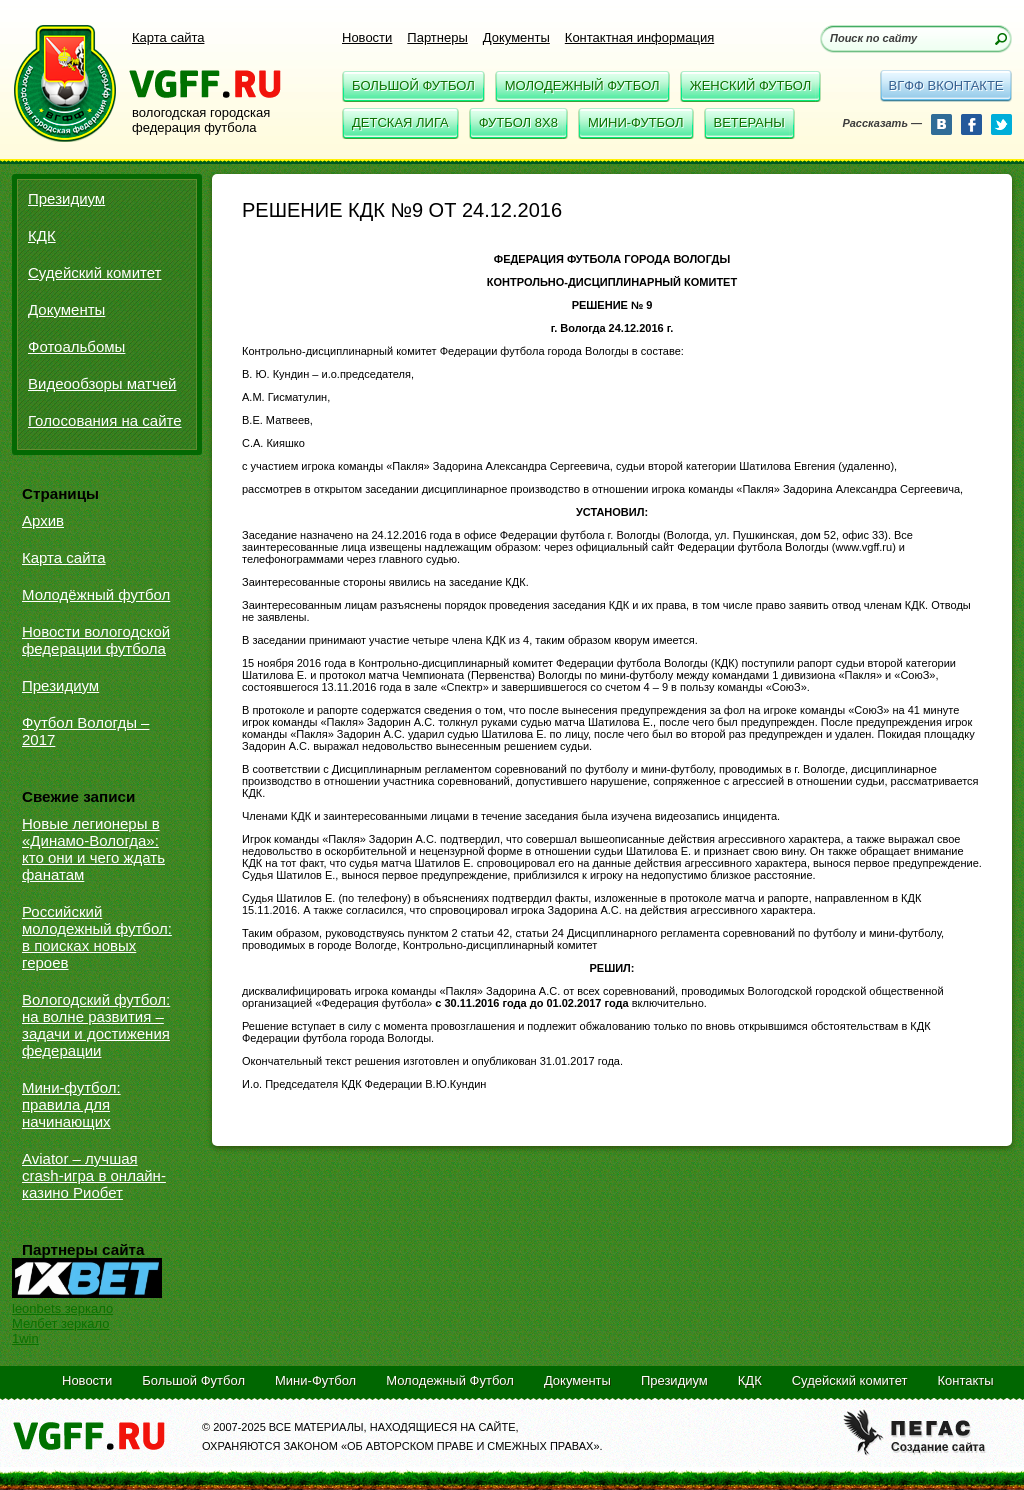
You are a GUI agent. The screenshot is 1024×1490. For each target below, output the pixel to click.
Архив (43, 520)
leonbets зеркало (62, 1308)
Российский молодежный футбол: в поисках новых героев (97, 937)
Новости (367, 37)
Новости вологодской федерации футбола (96, 640)
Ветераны (749, 122)
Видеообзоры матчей (102, 383)
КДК (42, 235)
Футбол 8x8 (518, 122)
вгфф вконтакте (945, 85)
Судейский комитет (94, 272)
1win (25, 1338)
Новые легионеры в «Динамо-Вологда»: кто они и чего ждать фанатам (93, 849)
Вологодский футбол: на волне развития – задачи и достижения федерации (96, 1025)
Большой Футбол (413, 85)
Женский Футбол (751, 85)
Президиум (66, 198)
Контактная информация (639, 37)
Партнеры (437, 37)
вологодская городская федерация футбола (201, 120)
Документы (516, 37)
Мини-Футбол (636, 122)
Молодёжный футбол (96, 594)
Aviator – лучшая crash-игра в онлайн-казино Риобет (94, 1175)
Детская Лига (400, 122)
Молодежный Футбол (582, 85)
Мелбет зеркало (60, 1323)
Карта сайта (168, 37)
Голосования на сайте (105, 420)
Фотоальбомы (76, 346)
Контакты (965, 1380)
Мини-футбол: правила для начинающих (71, 1104)
